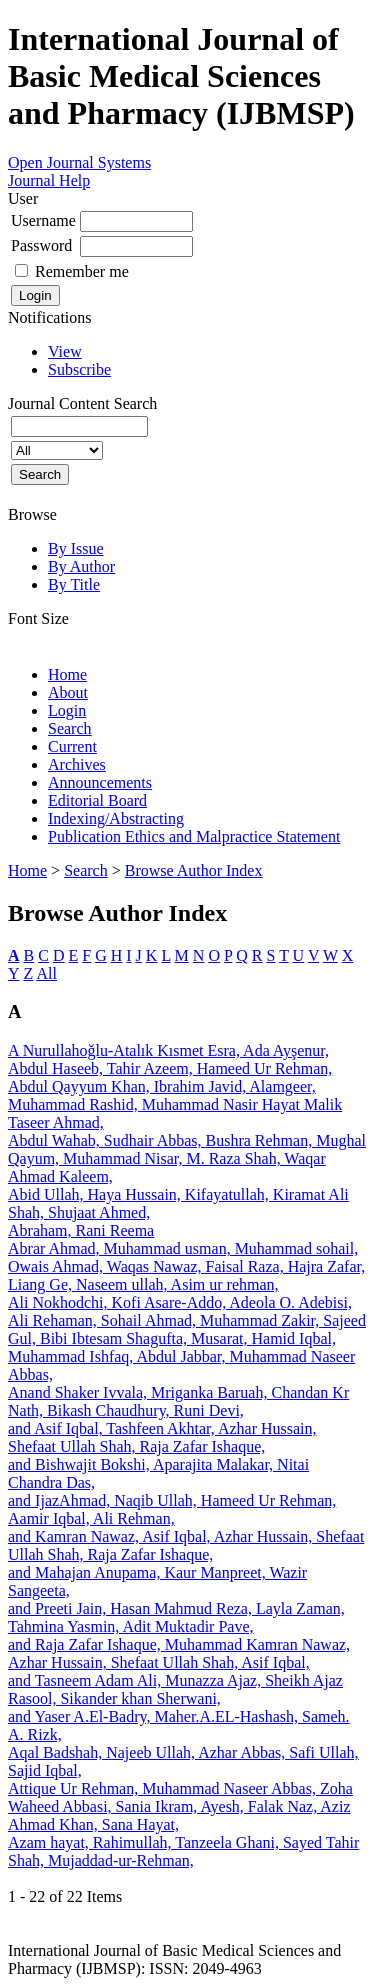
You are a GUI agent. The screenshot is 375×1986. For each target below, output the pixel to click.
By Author (81, 566)
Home (67, 674)
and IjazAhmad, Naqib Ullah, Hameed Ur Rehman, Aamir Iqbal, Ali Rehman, (172, 1509)
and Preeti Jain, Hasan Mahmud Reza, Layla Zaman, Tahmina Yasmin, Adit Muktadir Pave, (176, 1617)
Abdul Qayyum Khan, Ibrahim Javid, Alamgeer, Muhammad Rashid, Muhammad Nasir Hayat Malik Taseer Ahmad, (175, 1104)
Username (43, 220)
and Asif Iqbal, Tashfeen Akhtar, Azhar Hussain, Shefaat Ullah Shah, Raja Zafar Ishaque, (162, 1437)
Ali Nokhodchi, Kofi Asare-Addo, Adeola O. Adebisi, (180, 1302)
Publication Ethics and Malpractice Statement (194, 836)
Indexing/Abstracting (116, 818)
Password (41, 245)
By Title (74, 584)
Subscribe (79, 369)
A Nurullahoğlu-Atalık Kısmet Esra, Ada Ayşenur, (168, 1050)
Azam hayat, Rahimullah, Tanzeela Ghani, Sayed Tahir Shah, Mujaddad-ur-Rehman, (183, 1851)
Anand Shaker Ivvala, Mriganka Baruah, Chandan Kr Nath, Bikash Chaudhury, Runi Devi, (178, 1401)
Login (67, 710)
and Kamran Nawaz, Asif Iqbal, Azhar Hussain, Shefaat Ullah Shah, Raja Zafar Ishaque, (186, 1545)
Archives (77, 764)
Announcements (100, 782)
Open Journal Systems (79, 162)
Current (72, 746)
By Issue (76, 548)
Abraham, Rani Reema (81, 1230)
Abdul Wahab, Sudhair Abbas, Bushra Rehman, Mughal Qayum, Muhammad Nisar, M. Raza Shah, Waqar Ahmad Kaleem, (187, 1158)
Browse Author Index (194, 870)
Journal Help (49, 180)
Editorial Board (97, 800)
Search (70, 728)
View (65, 351)
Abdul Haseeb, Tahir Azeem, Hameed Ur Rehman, (170, 1068)
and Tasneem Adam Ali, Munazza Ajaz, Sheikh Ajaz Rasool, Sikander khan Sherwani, (175, 1689)
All (46, 973)
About (68, 692)
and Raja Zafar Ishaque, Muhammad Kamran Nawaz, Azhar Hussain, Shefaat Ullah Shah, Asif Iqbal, (179, 1653)
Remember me (82, 271)
